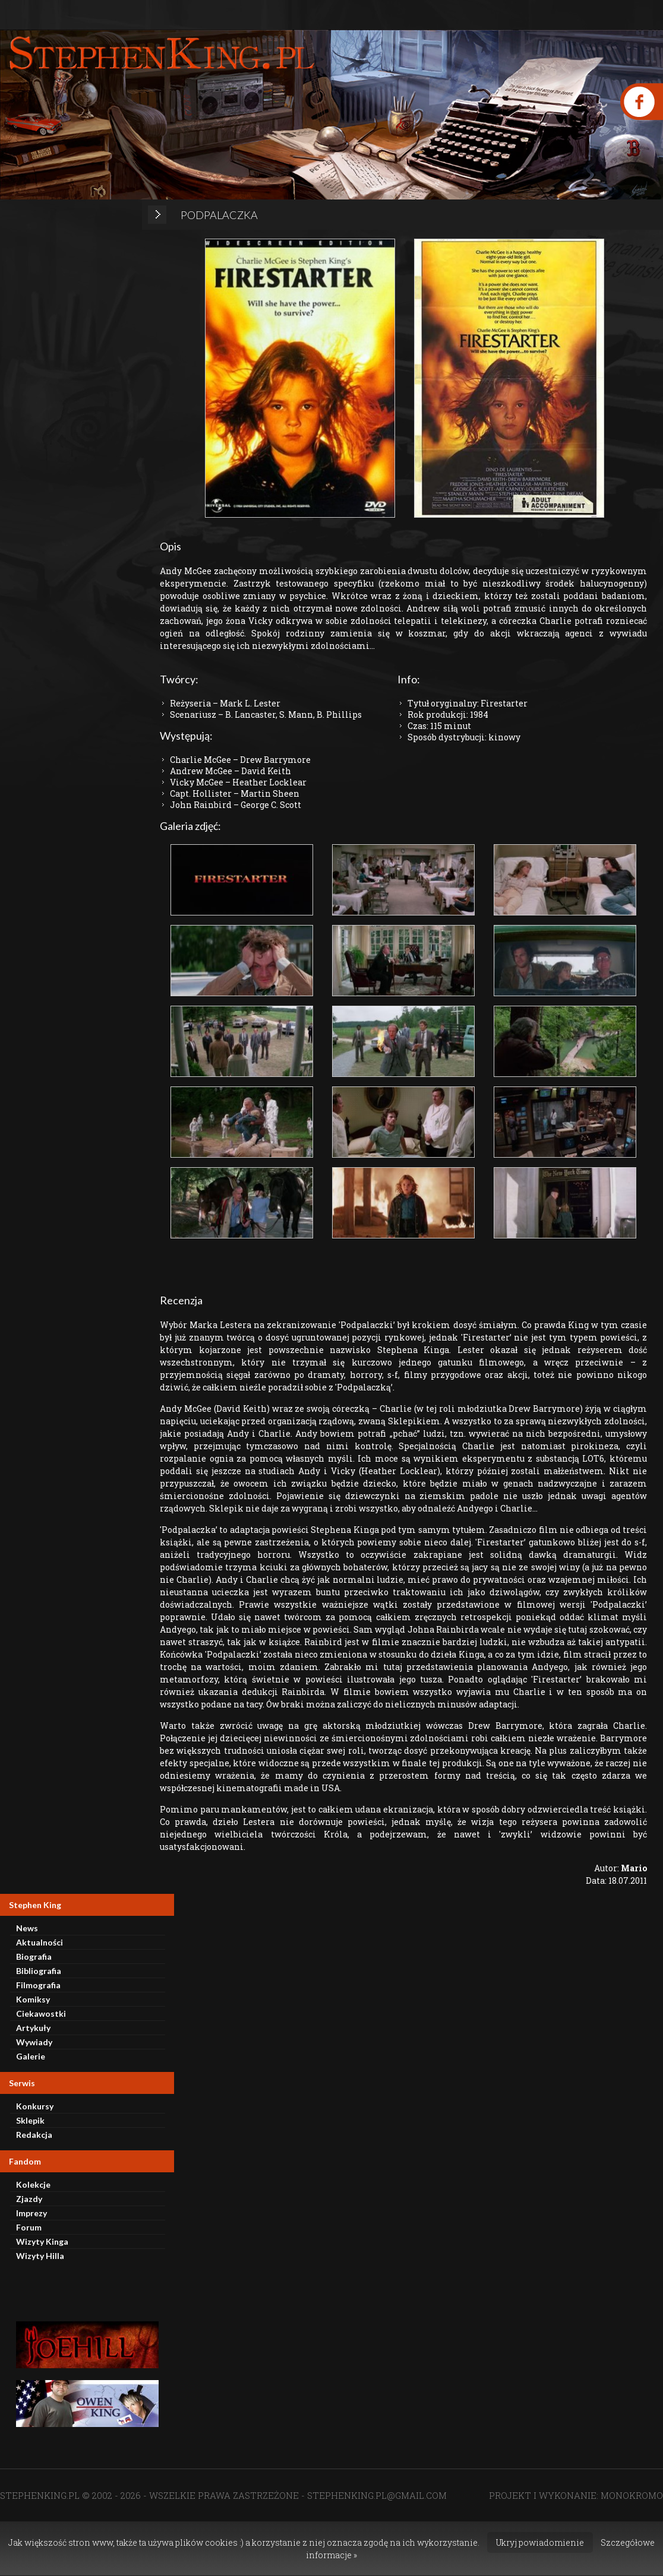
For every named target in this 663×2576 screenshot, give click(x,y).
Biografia (34, 1956)
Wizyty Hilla (40, 2256)
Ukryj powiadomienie (540, 2542)
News (27, 1928)
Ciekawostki (41, 2013)
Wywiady (34, 2042)
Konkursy (34, 2106)
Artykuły (33, 2028)
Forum (29, 2227)
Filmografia (38, 1985)
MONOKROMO (632, 2495)
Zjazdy (29, 2199)
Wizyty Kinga (42, 2241)
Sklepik (30, 2120)
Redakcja (34, 2135)
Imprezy (31, 2213)
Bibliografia (38, 1971)
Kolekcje (33, 2184)
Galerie (30, 2056)
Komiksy (33, 1999)
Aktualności (39, 1942)
